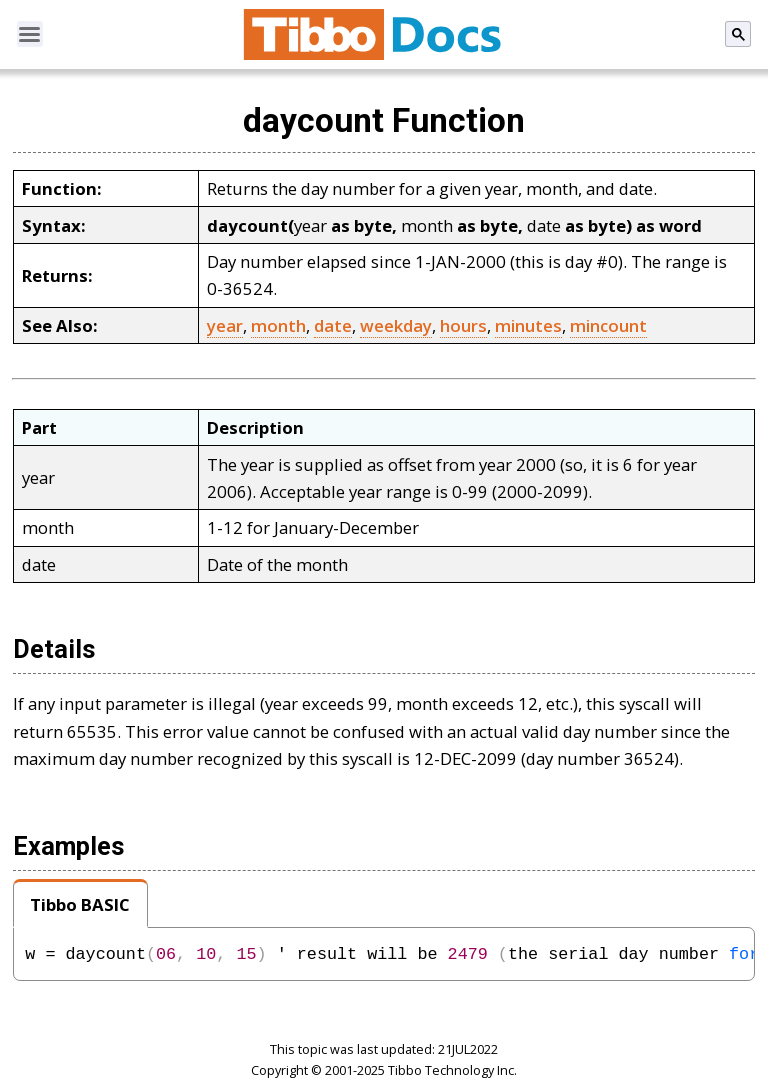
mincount (608, 325)
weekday (396, 325)
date (333, 325)
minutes (528, 325)
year (225, 325)
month (278, 325)
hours (463, 325)
